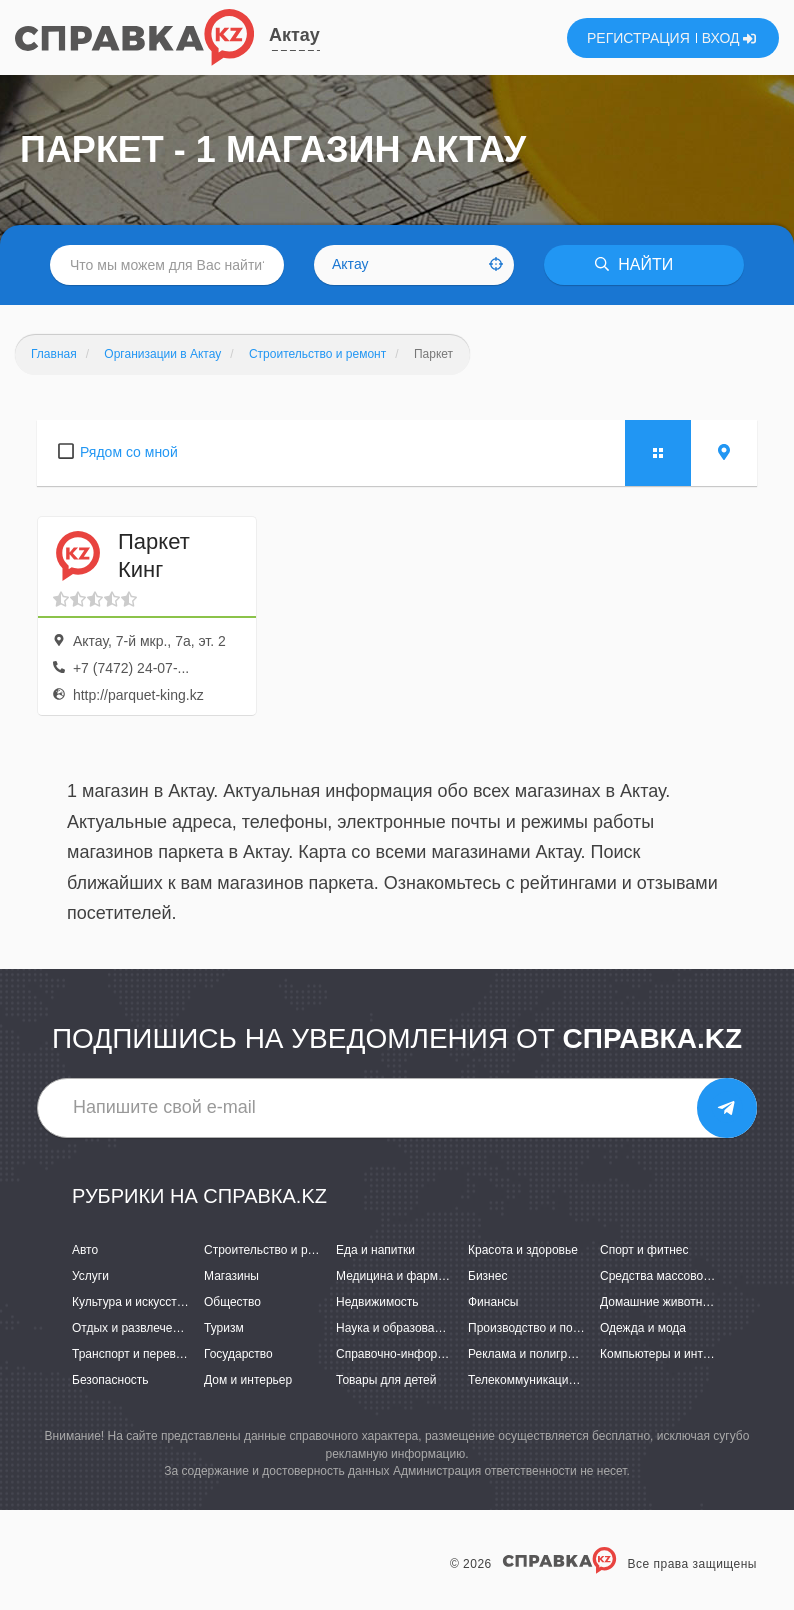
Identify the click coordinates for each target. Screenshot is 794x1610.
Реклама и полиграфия (532, 1354)
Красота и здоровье (523, 1250)
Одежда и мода (643, 1328)
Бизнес (487, 1276)
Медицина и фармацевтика (412, 1276)
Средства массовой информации (692, 1276)
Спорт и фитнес (644, 1250)
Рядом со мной (129, 452)
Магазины (231, 1276)
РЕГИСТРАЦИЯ (638, 38)
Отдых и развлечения (132, 1328)
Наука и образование (395, 1328)
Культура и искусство (131, 1302)
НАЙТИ (634, 264)
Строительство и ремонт (272, 1250)
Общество (232, 1302)
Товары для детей (386, 1380)
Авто (85, 1250)
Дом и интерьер (248, 1380)
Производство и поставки (538, 1328)
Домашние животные (659, 1302)
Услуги (90, 1276)
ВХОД (729, 38)
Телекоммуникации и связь (543, 1380)
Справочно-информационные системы (444, 1354)
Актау (294, 35)
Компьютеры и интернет (667, 1354)
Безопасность (110, 1380)
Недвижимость (377, 1302)
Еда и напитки (375, 1250)
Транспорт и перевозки (136, 1354)
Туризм (224, 1328)
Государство (238, 1354)
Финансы (493, 1302)
